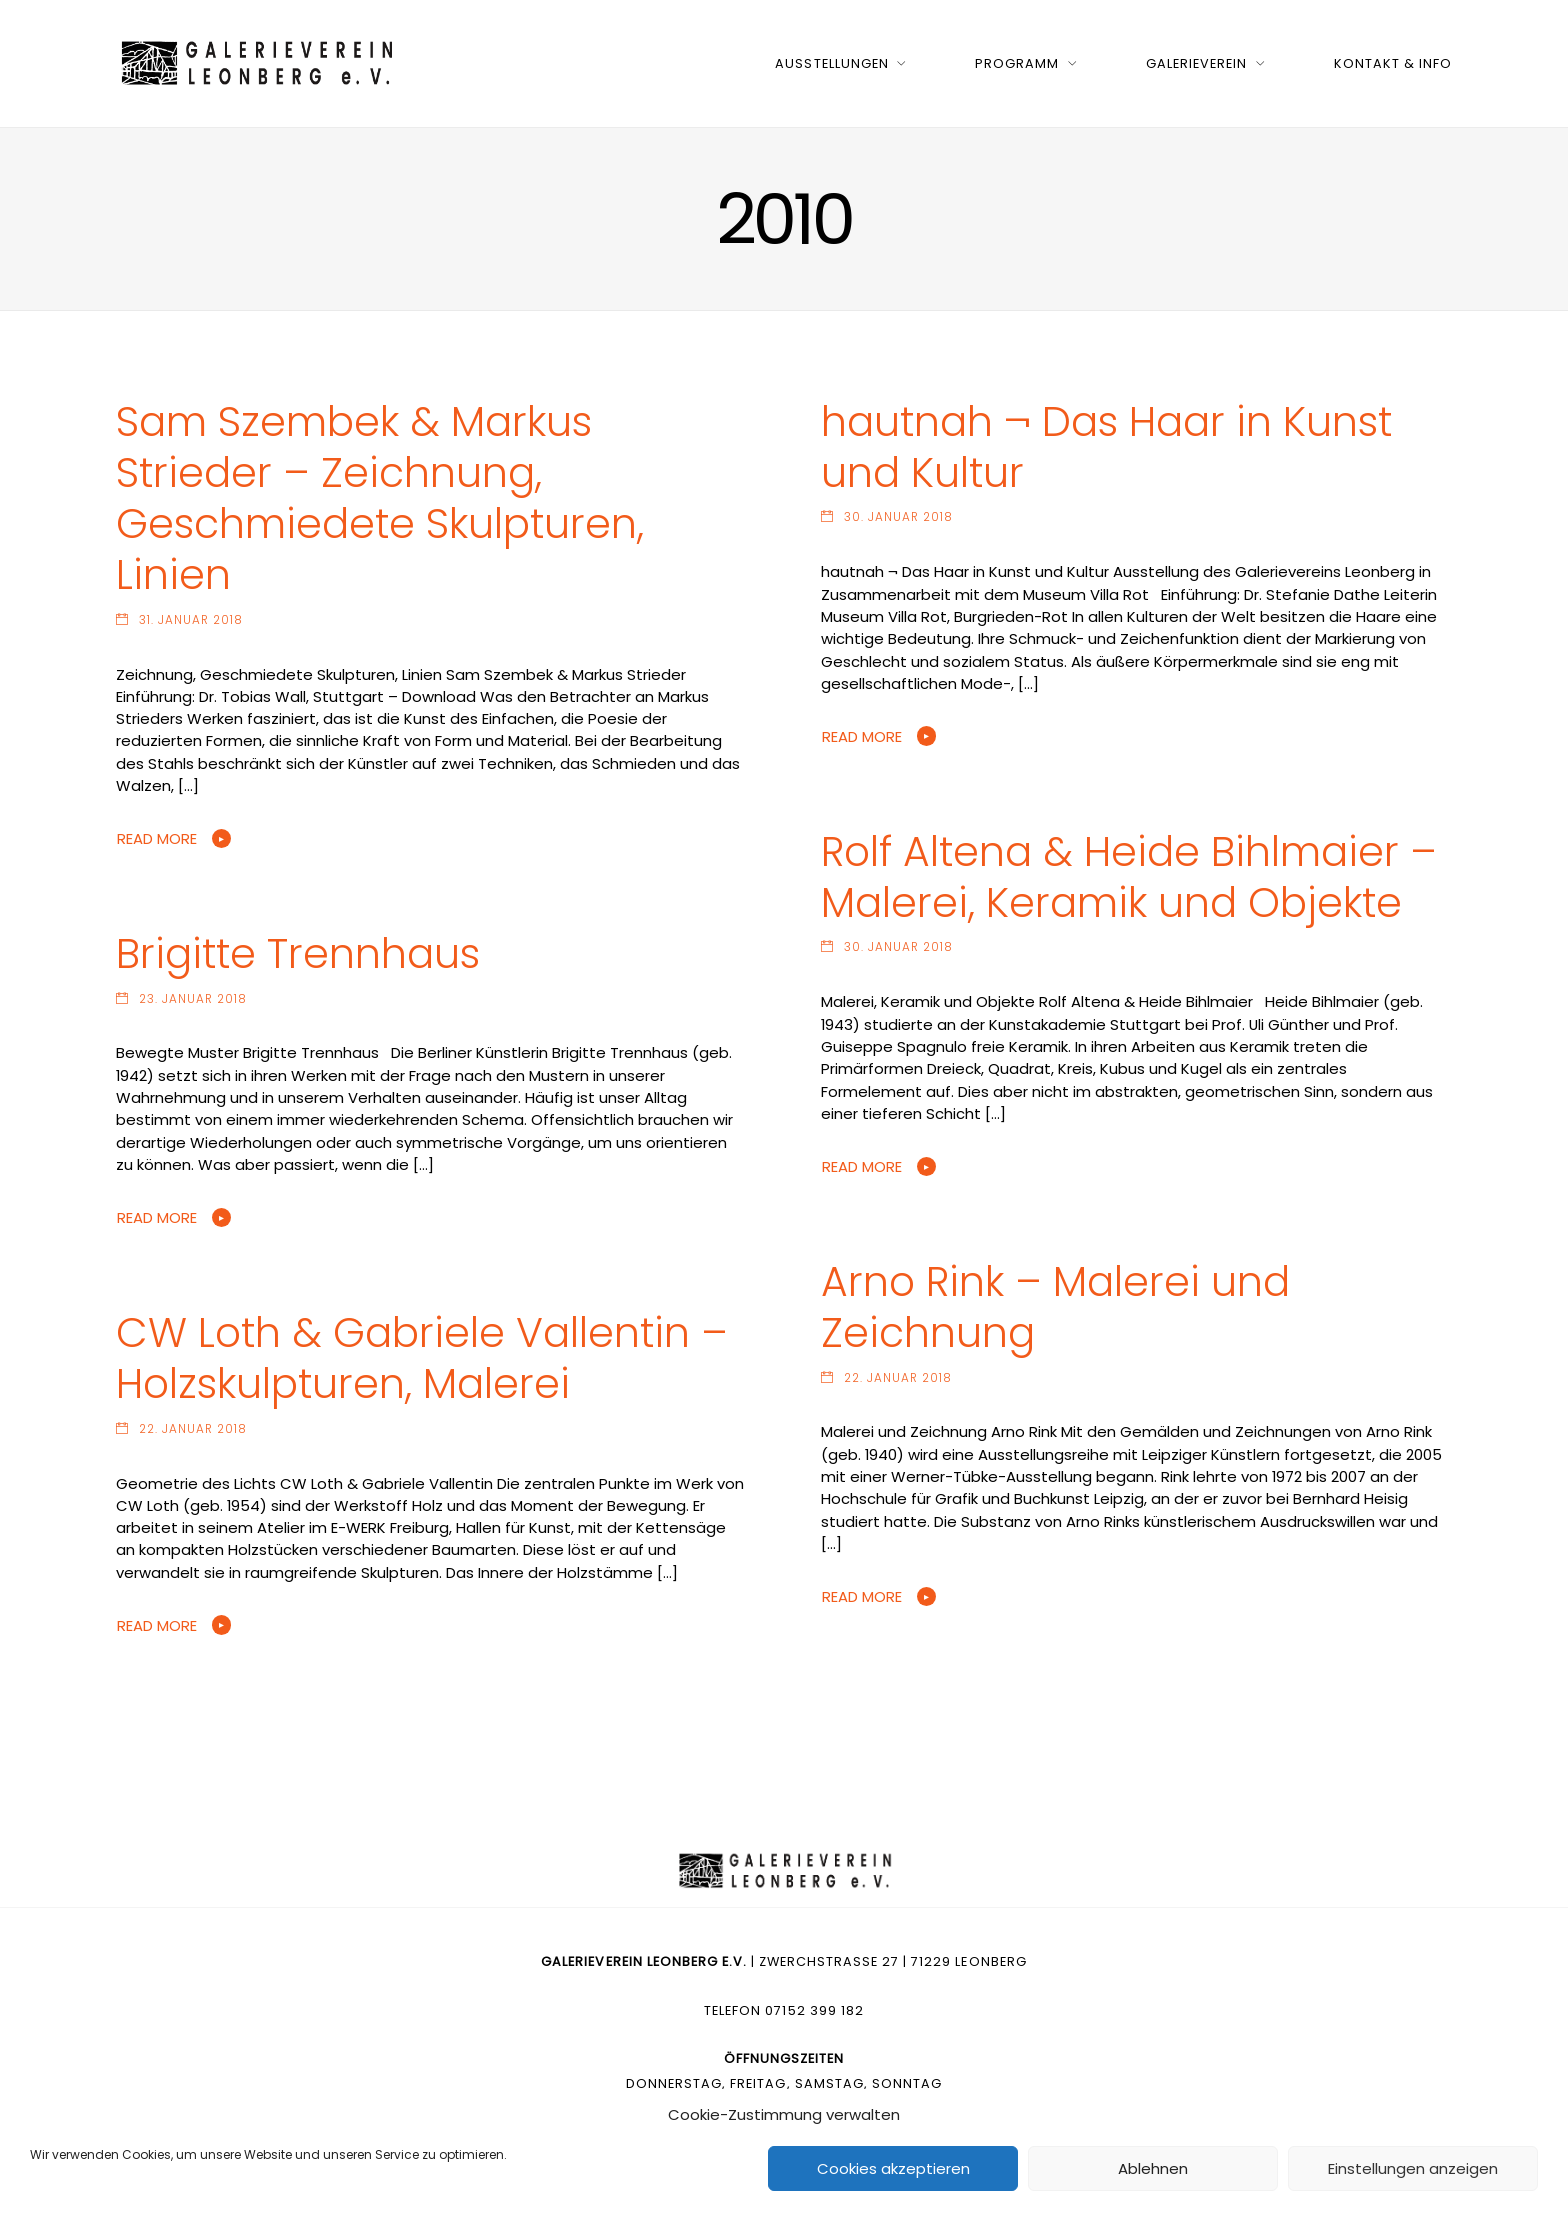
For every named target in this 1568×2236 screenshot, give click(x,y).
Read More (157, 838)
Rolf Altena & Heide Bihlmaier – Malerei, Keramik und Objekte (1129, 877)
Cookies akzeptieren (893, 2168)
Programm (1017, 63)
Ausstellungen (831, 63)
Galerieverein (1196, 63)
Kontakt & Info (1393, 63)
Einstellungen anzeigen (1413, 2168)
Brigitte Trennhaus (298, 953)
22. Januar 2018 (898, 1378)
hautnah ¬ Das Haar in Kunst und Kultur (1106, 447)
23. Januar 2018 (193, 999)
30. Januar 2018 (898, 517)
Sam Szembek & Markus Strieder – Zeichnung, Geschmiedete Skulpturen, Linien (380, 498)
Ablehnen (1153, 2168)
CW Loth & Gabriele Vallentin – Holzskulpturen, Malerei (422, 1358)
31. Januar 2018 (191, 620)
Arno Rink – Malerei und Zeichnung (1055, 1307)
